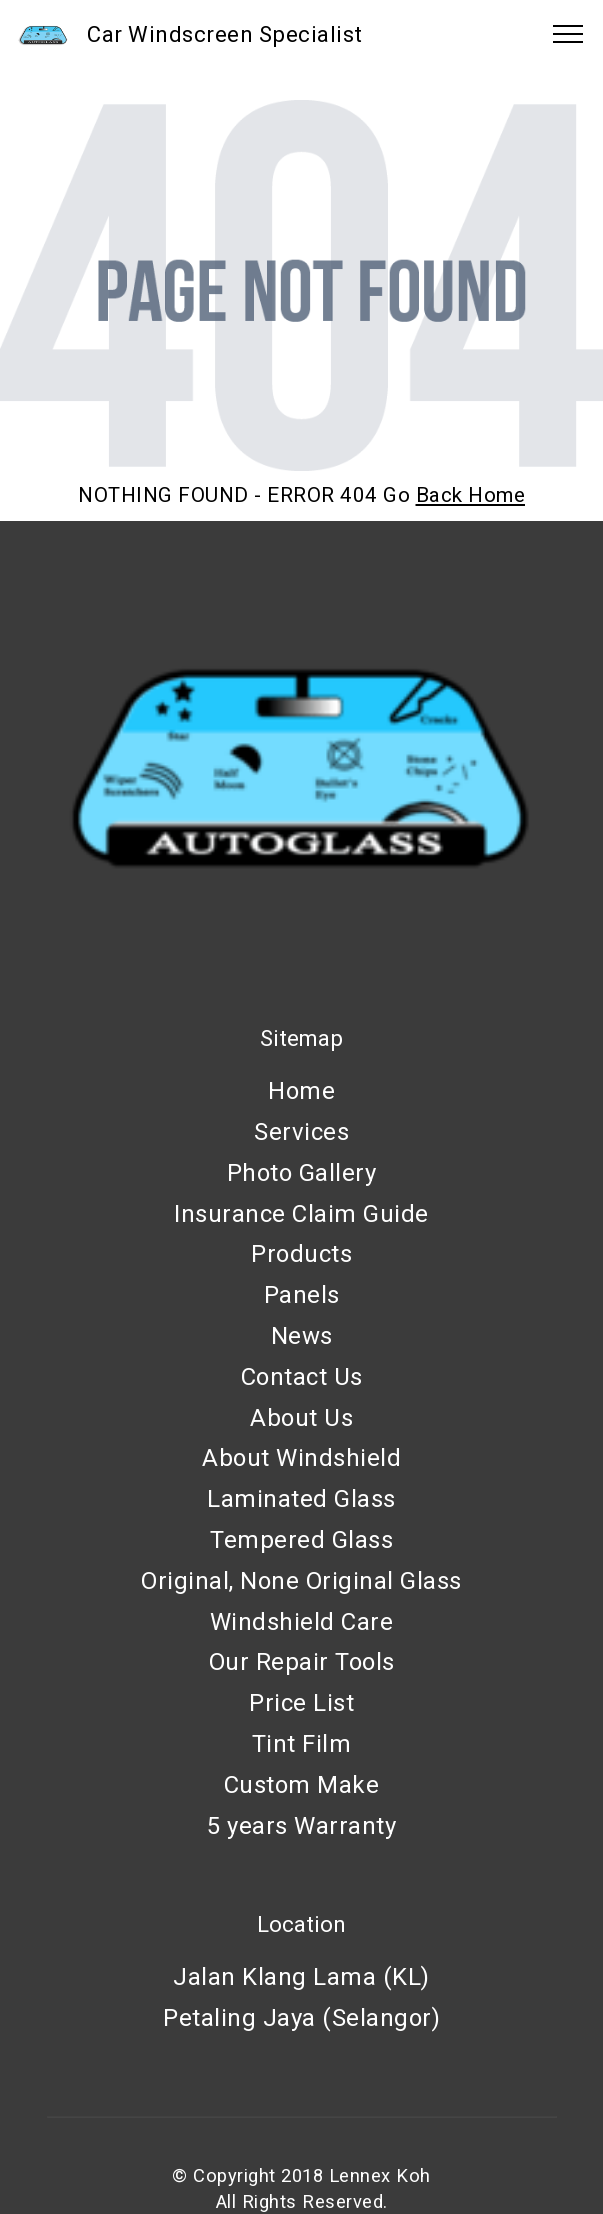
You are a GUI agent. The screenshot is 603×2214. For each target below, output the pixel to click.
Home (301, 1091)
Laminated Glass (301, 1499)
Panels (302, 1295)
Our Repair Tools (302, 1662)
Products (301, 1254)
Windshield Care (302, 1622)
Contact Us (302, 1377)
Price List (301, 1703)
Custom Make (302, 1785)
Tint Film (302, 1744)
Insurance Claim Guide (301, 1214)
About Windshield (301, 1458)
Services (301, 1132)
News (302, 1336)
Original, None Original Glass (301, 1581)
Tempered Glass (301, 1540)
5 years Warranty (301, 1826)
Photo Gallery (302, 1173)
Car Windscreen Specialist (225, 34)
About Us (301, 1418)
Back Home (471, 495)
